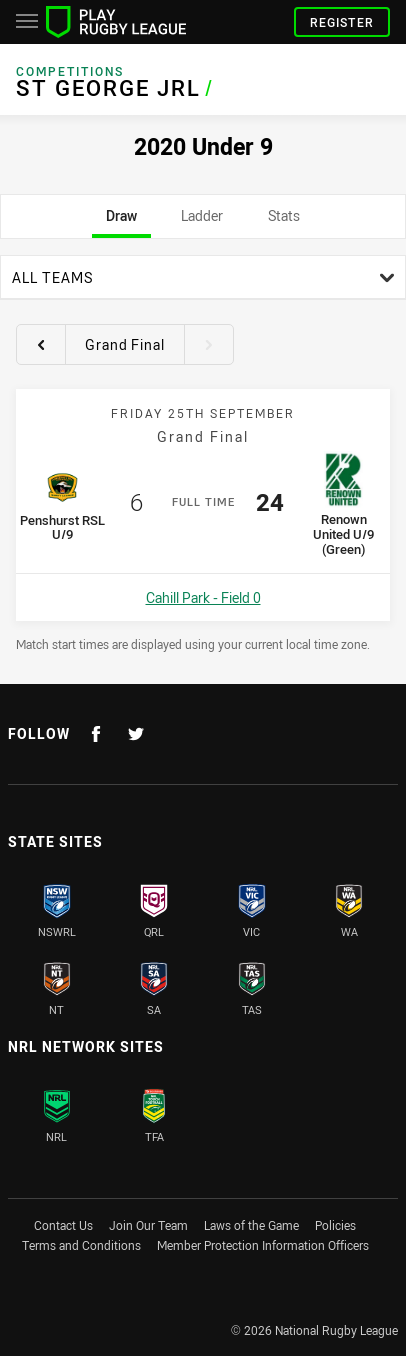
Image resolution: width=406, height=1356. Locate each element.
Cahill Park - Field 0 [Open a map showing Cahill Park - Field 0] (203, 597)
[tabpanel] (203, 453)
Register (342, 22)
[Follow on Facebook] (96, 734)
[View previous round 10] (41, 344)
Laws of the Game (251, 1225)
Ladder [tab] (202, 222)
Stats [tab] (283, 222)
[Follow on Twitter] (136, 734)
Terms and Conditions (81, 1245)
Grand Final (125, 344)
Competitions (70, 71)
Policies (335, 1225)
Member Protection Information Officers (263, 1245)
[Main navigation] (27, 22)
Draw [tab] (121, 222)
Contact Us (63, 1225)
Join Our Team (148, 1225)
